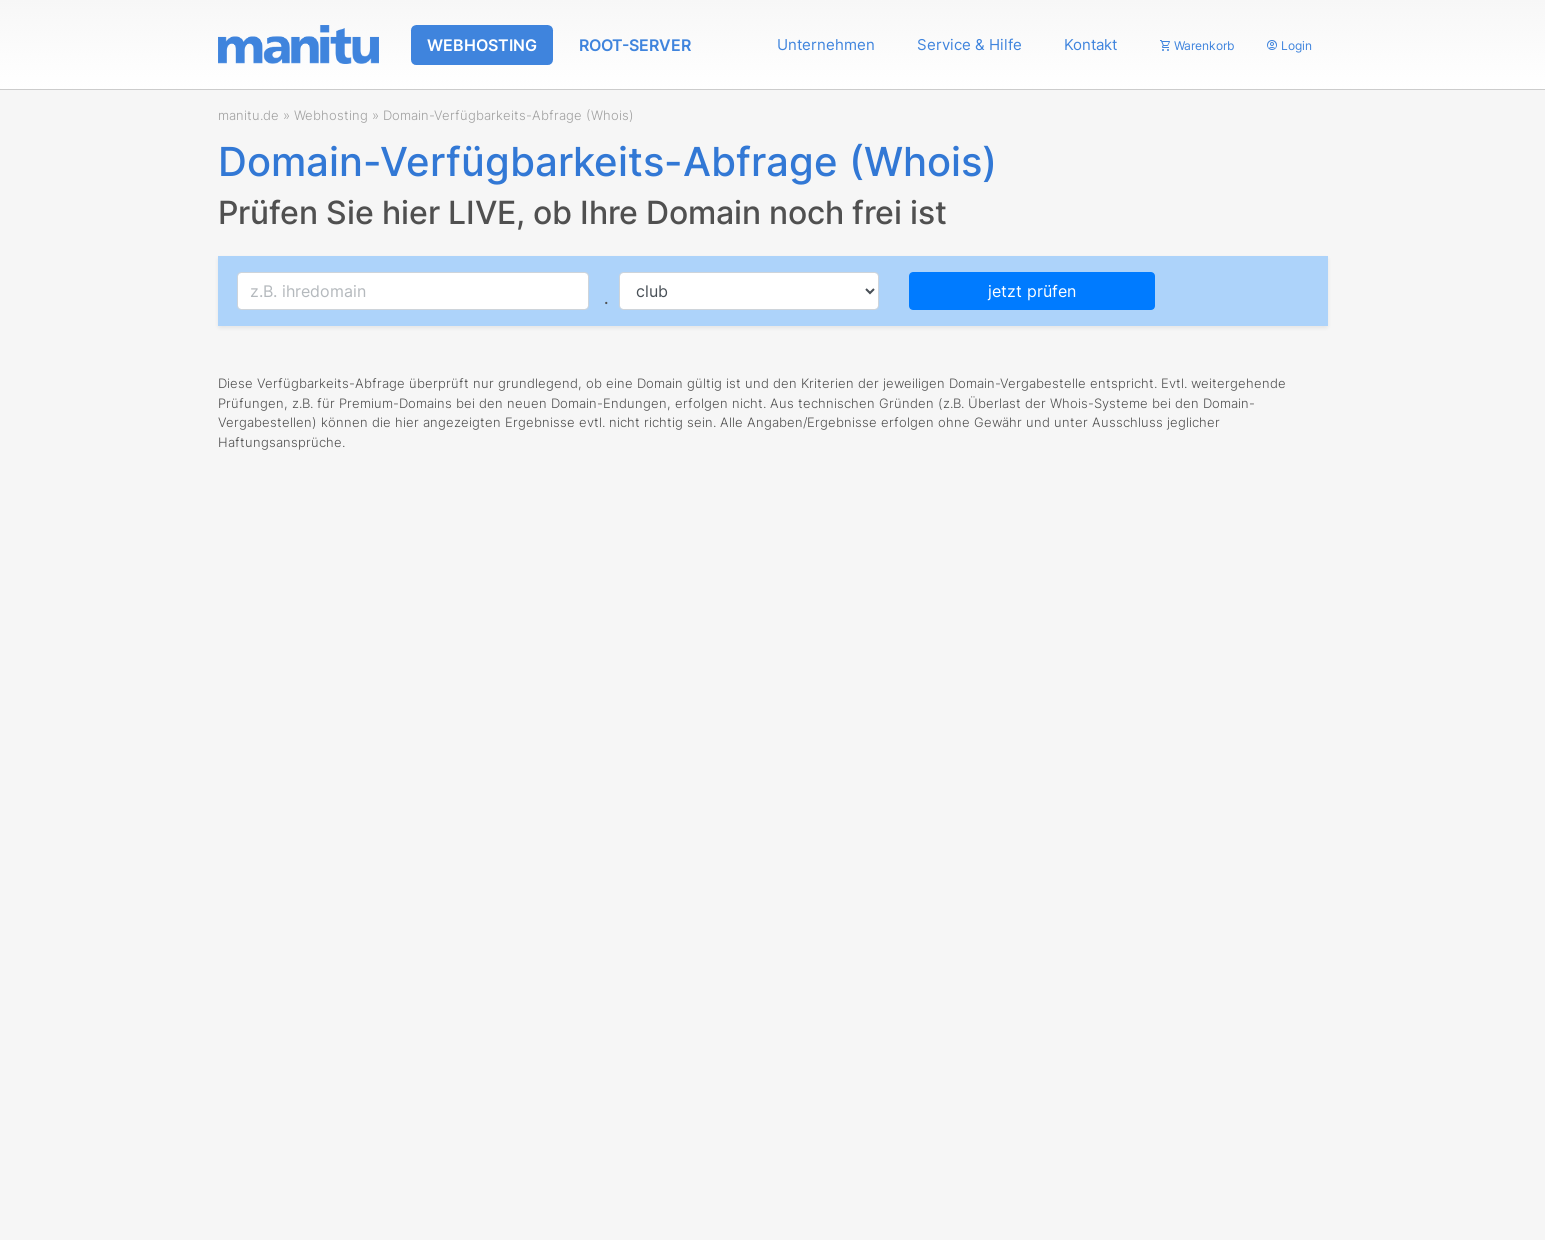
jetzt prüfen (1032, 291)
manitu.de (248, 115)
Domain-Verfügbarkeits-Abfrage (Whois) (508, 115)
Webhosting (331, 115)
